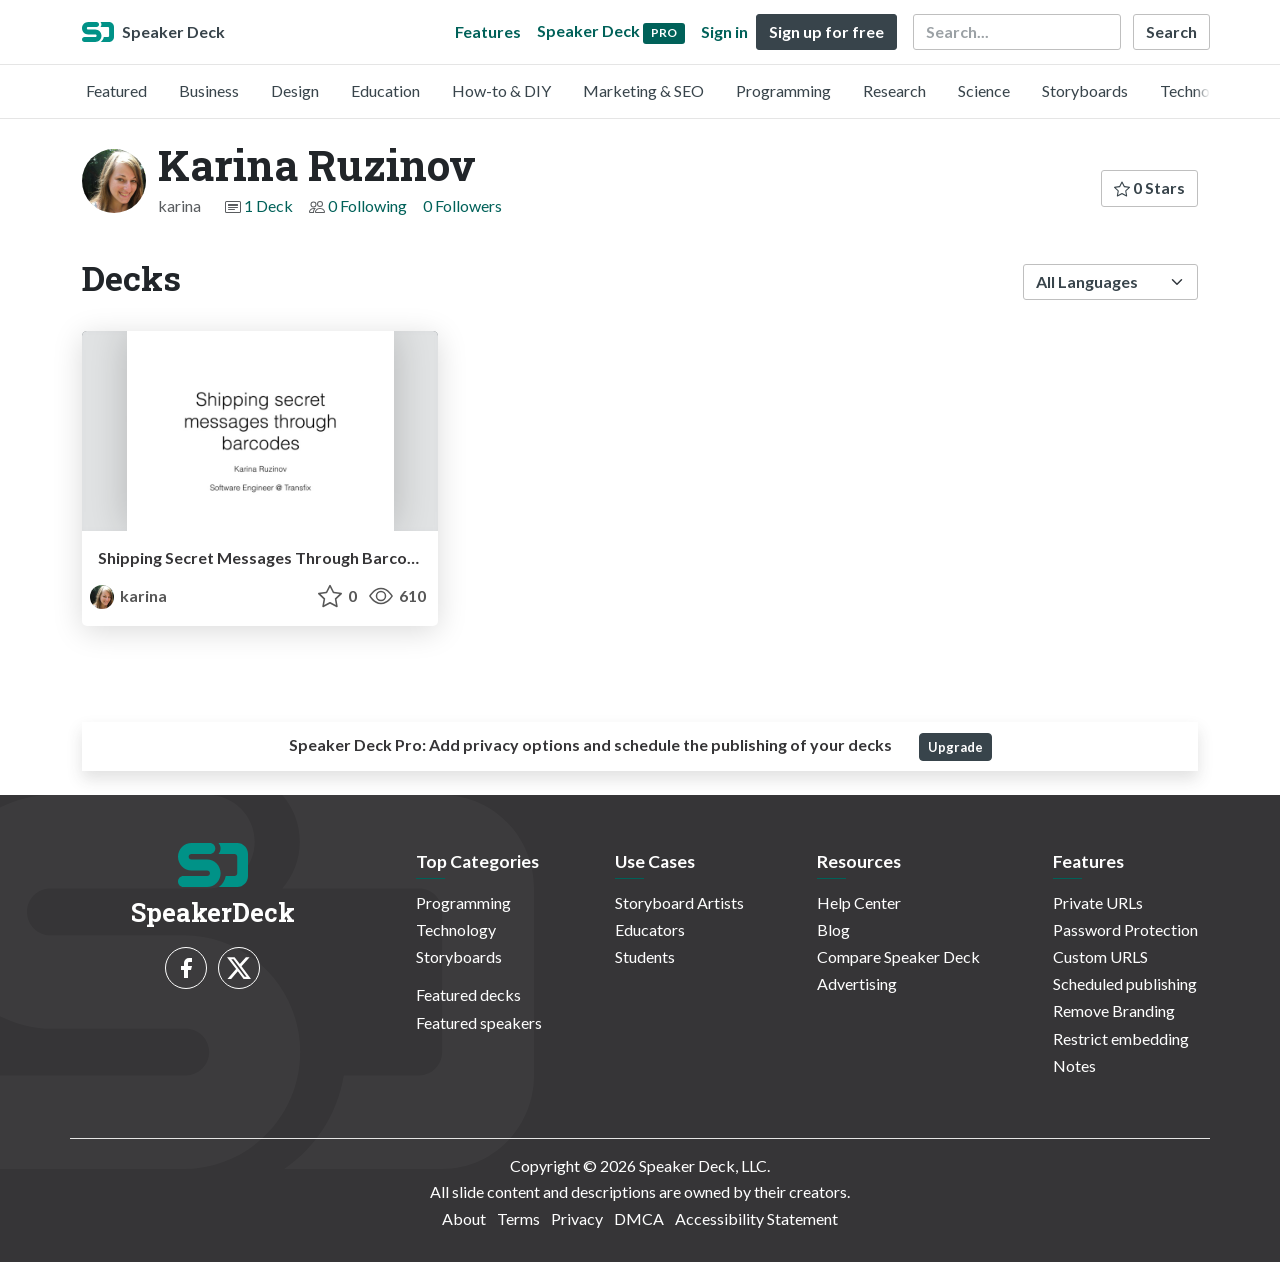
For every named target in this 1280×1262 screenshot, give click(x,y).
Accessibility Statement (756, 1218)
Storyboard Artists (679, 902)
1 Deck (268, 205)
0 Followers (462, 205)
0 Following (367, 205)
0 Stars (1149, 187)
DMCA (639, 1218)
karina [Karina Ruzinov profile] (128, 595)
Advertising (857, 983)
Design (295, 90)
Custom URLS (1100, 956)
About (464, 1218)
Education (385, 90)
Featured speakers (479, 1022)
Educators (650, 929)
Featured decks (468, 994)
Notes (1074, 1065)
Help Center (859, 902)
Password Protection (1125, 929)
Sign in (724, 31)
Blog (833, 929)
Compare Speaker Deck (898, 956)
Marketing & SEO (643, 90)
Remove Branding (1114, 1010)
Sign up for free (826, 31)
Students (645, 956)
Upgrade (955, 747)
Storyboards (1085, 90)
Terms (518, 1218)
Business (209, 90)
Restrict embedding (1121, 1038)
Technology (1200, 90)
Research (894, 90)
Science (984, 90)
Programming (783, 90)
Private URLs (1098, 902)
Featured (116, 90)
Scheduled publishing (1125, 983)
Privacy (577, 1218)
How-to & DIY (501, 90)
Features (488, 31)
